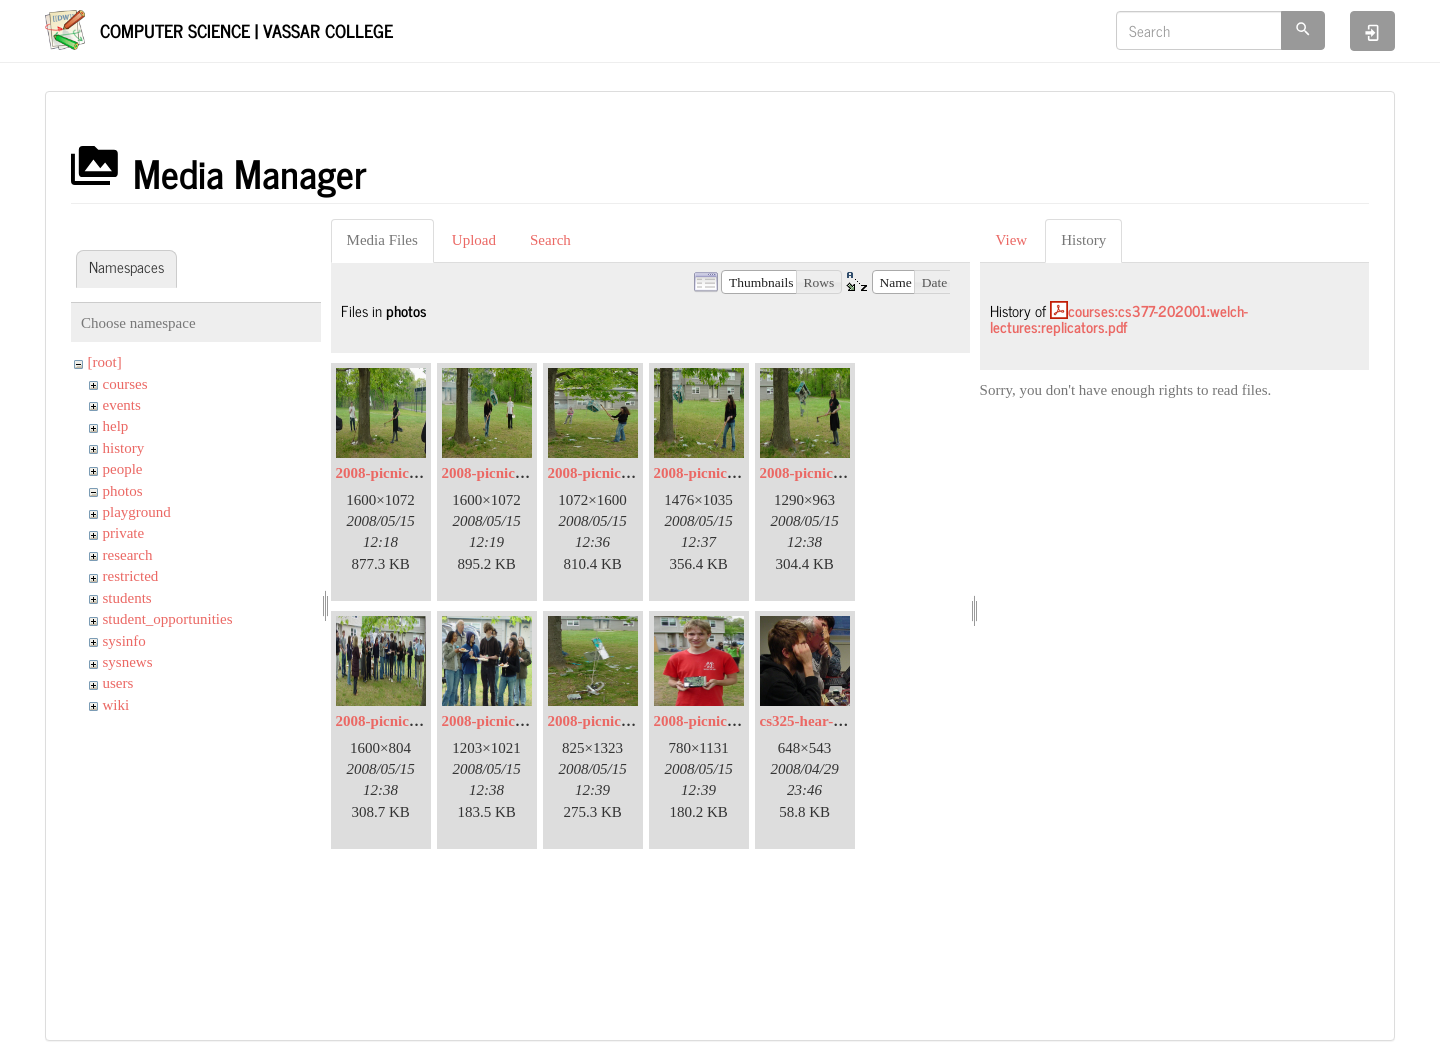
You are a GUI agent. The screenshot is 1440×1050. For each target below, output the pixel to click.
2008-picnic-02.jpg (395, 473)
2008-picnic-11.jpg (606, 721)
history (124, 448)
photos (123, 491)
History (1083, 240)
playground (137, 512)
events (122, 405)
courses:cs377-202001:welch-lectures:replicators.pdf (1119, 319)
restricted (131, 576)
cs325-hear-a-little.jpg (830, 721)
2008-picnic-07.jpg (819, 473)
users (118, 683)
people (123, 469)
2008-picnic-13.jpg (713, 721)
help (116, 426)
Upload (474, 240)
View (1012, 240)
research (128, 555)
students (127, 598)
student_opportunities (168, 619)
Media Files (382, 240)
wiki (116, 705)
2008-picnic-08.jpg (395, 721)
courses (125, 384)
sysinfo (124, 641)
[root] (105, 362)
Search (550, 240)
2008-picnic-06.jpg (713, 473)
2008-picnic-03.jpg (501, 473)
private (124, 533)
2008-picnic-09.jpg (501, 721)
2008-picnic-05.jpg (607, 473)
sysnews (128, 662)
